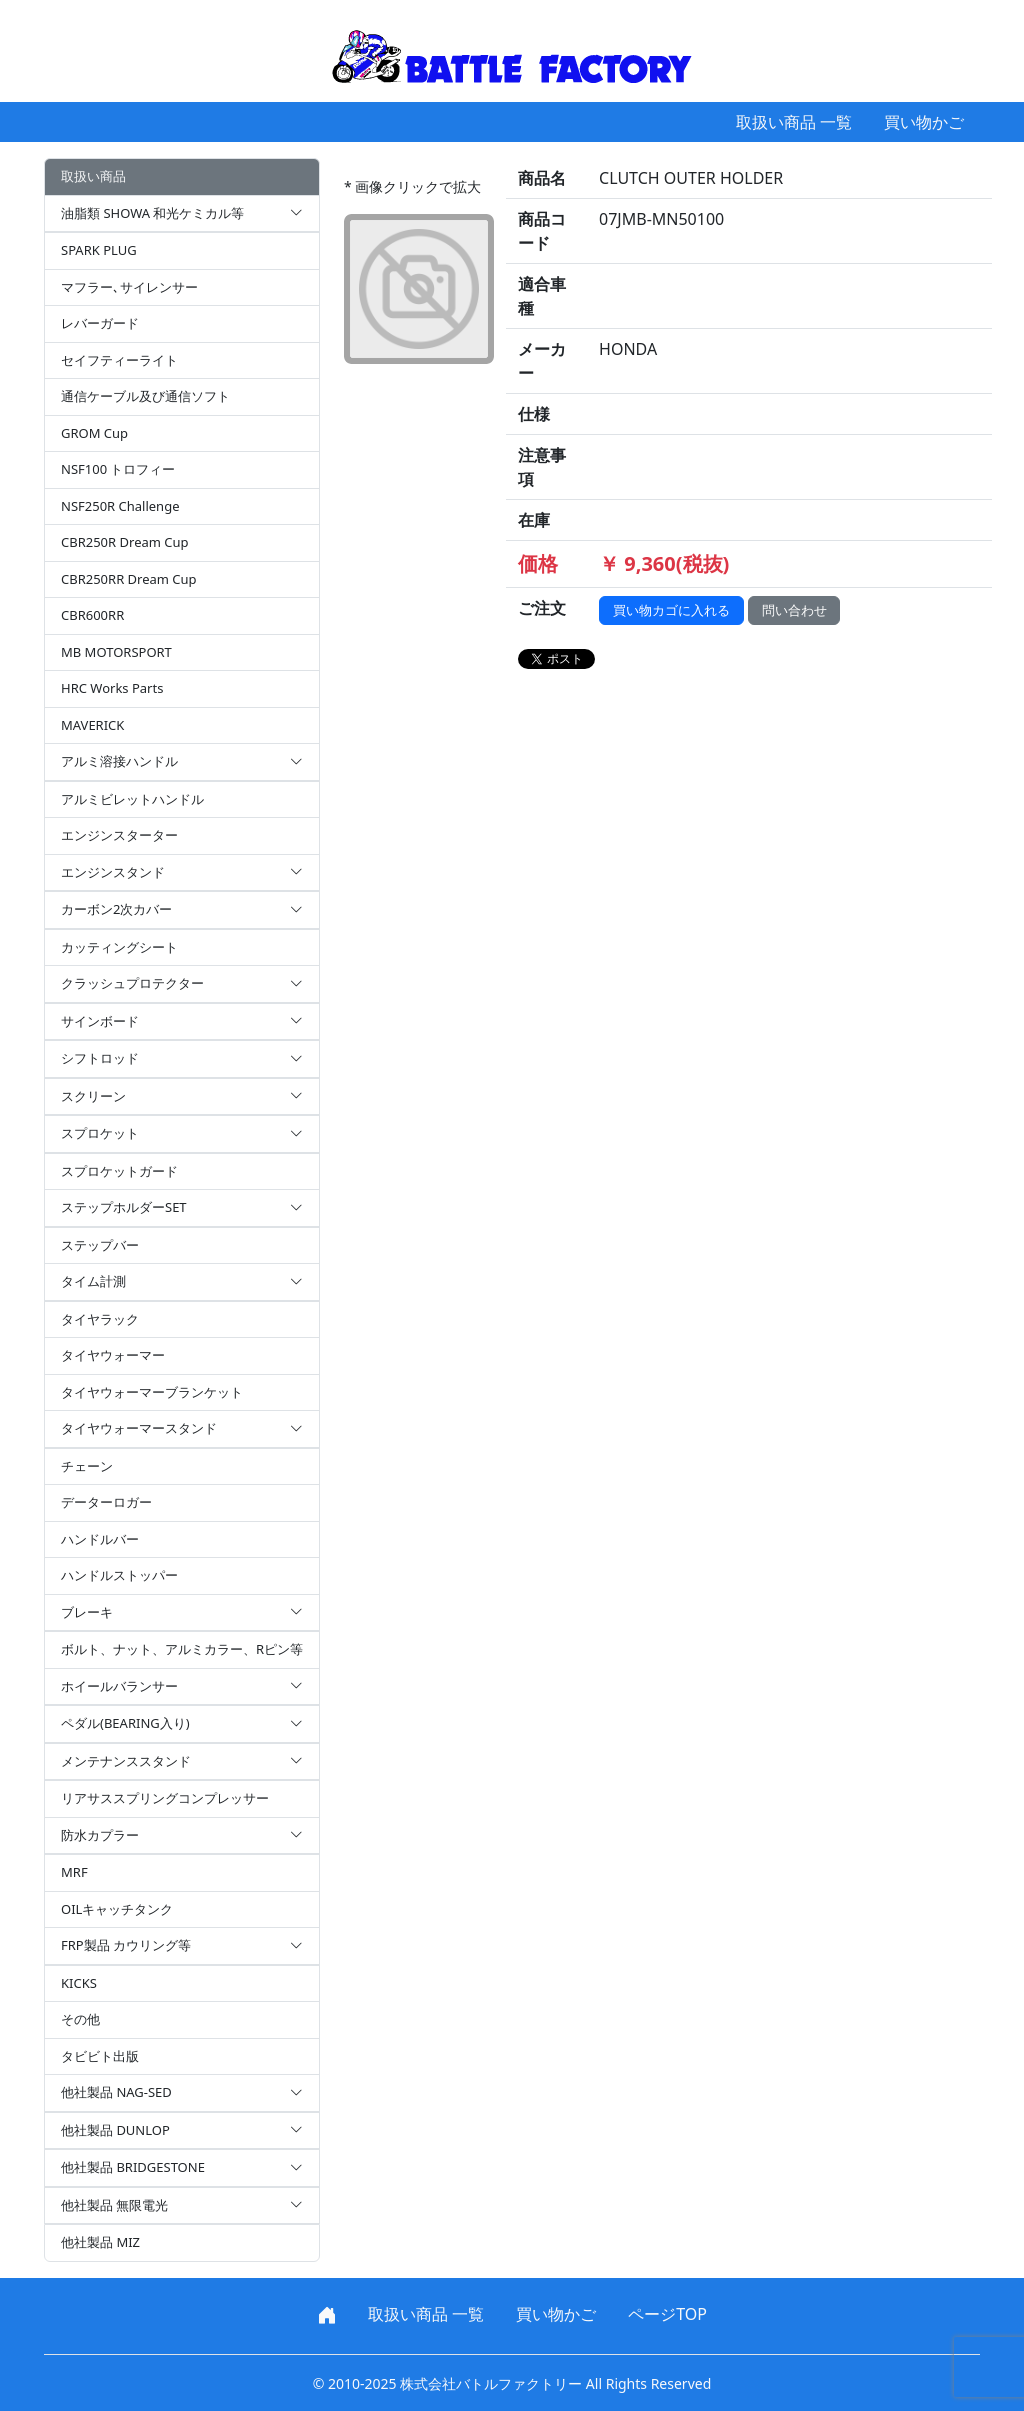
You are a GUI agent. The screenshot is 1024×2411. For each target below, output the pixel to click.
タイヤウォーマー (113, 1355)
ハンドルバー (100, 1539)
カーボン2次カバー (182, 910)
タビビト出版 (100, 2056)
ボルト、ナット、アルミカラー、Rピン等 (182, 1649)
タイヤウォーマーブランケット (152, 1392)
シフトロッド (182, 1059)
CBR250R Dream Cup (125, 542)
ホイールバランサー (182, 1687)
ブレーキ (182, 1613)
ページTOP (667, 2314)
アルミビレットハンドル (132, 799)
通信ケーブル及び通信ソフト (145, 396)
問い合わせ (794, 610)
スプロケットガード (119, 1171)
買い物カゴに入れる (671, 610)
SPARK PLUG (99, 250)
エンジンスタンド (182, 873)
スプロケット (182, 1134)
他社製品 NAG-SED (182, 2093)
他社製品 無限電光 (182, 2206)
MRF (74, 1872)
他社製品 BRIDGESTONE (182, 2168)
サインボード (182, 1022)
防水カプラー (182, 1836)
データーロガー (106, 1502)
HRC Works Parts (112, 688)
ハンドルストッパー (119, 1575)
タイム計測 (182, 1282)
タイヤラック (100, 1319)
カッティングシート (119, 947)
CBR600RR (92, 615)
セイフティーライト (119, 360)
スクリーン (182, 1097)
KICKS (79, 1983)
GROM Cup (94, 433)
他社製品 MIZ (100, 2242)
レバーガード (100, 323)
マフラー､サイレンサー (129, 287)
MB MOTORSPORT (116, 652)
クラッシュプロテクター (182, 984)
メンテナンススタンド (182, 1762)
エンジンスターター (119, 835)
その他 (80, 2019)
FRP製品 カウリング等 (182, 1946)
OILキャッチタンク (117, 1909)
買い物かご (924, 122)
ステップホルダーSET (182, 1208)
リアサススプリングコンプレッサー (165, 1798)
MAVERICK (92, 725)
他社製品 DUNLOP (182, 2131)
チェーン (87, 1466)
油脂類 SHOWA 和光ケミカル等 (182, 214)
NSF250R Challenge (120, 506)
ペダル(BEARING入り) (182, 1724)
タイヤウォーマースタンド (182, 1429)
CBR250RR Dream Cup (129, 579)
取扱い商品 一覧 (794, 122)
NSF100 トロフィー (118, 469)
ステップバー (100, 1245)
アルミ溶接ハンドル (182, 762)
